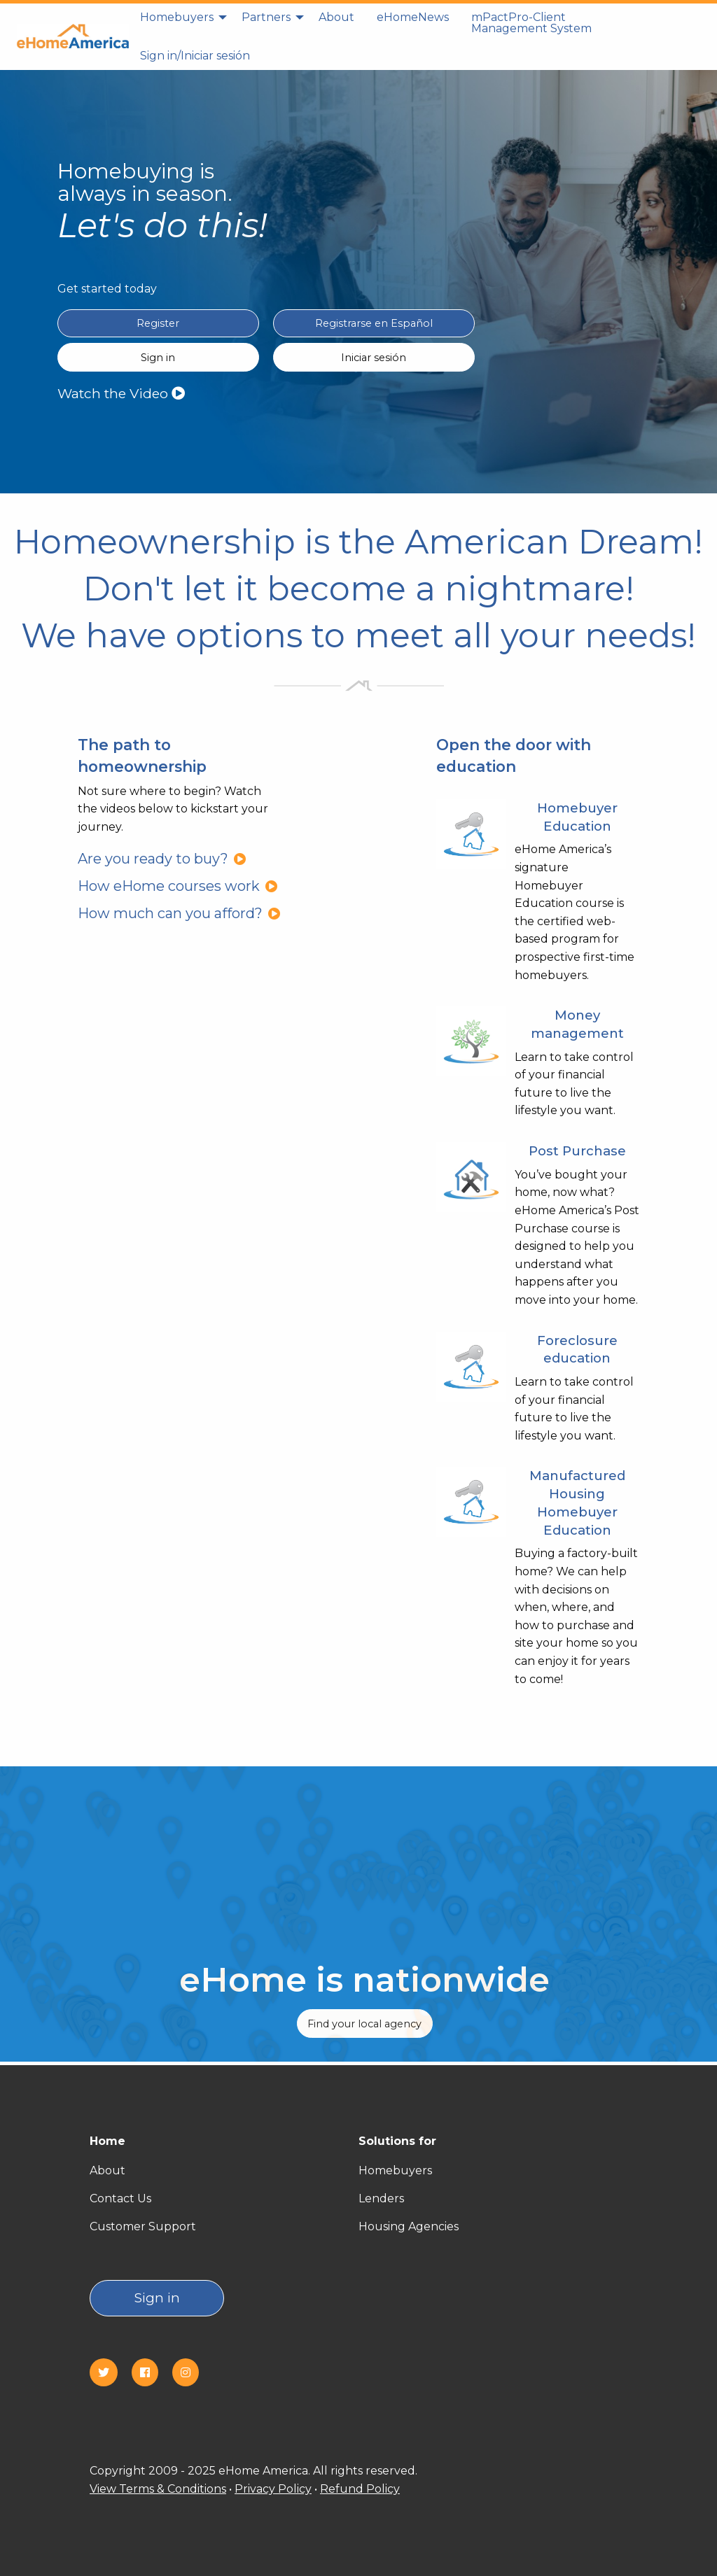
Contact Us (120, 2198)
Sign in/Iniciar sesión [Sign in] (195, 55)
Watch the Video (121, 393)
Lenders (381, 2198)
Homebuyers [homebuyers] (177, 17)
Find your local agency (364, 2024)
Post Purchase (577, 1151)
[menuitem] (179, 23)
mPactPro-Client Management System (531, 22)
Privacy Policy (273, 2489)
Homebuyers (395, 2170)
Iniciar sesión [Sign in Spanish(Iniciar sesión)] (373, 357)
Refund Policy (360, 2489)
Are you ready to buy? (162, 858)
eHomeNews (413, 17)
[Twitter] (109, 2372)
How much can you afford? (179, 913)
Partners (266, 17)
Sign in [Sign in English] (158, 357)
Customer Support (143, 2226)
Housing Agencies (408, 2226)
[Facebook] (150, 2372)
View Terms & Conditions (158, 2489)
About (336, 17)
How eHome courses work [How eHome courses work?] (178, 886)
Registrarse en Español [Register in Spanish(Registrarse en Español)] (374, 323)
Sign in (157, 2298)
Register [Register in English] (158, 323)
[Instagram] (191, 2372)
